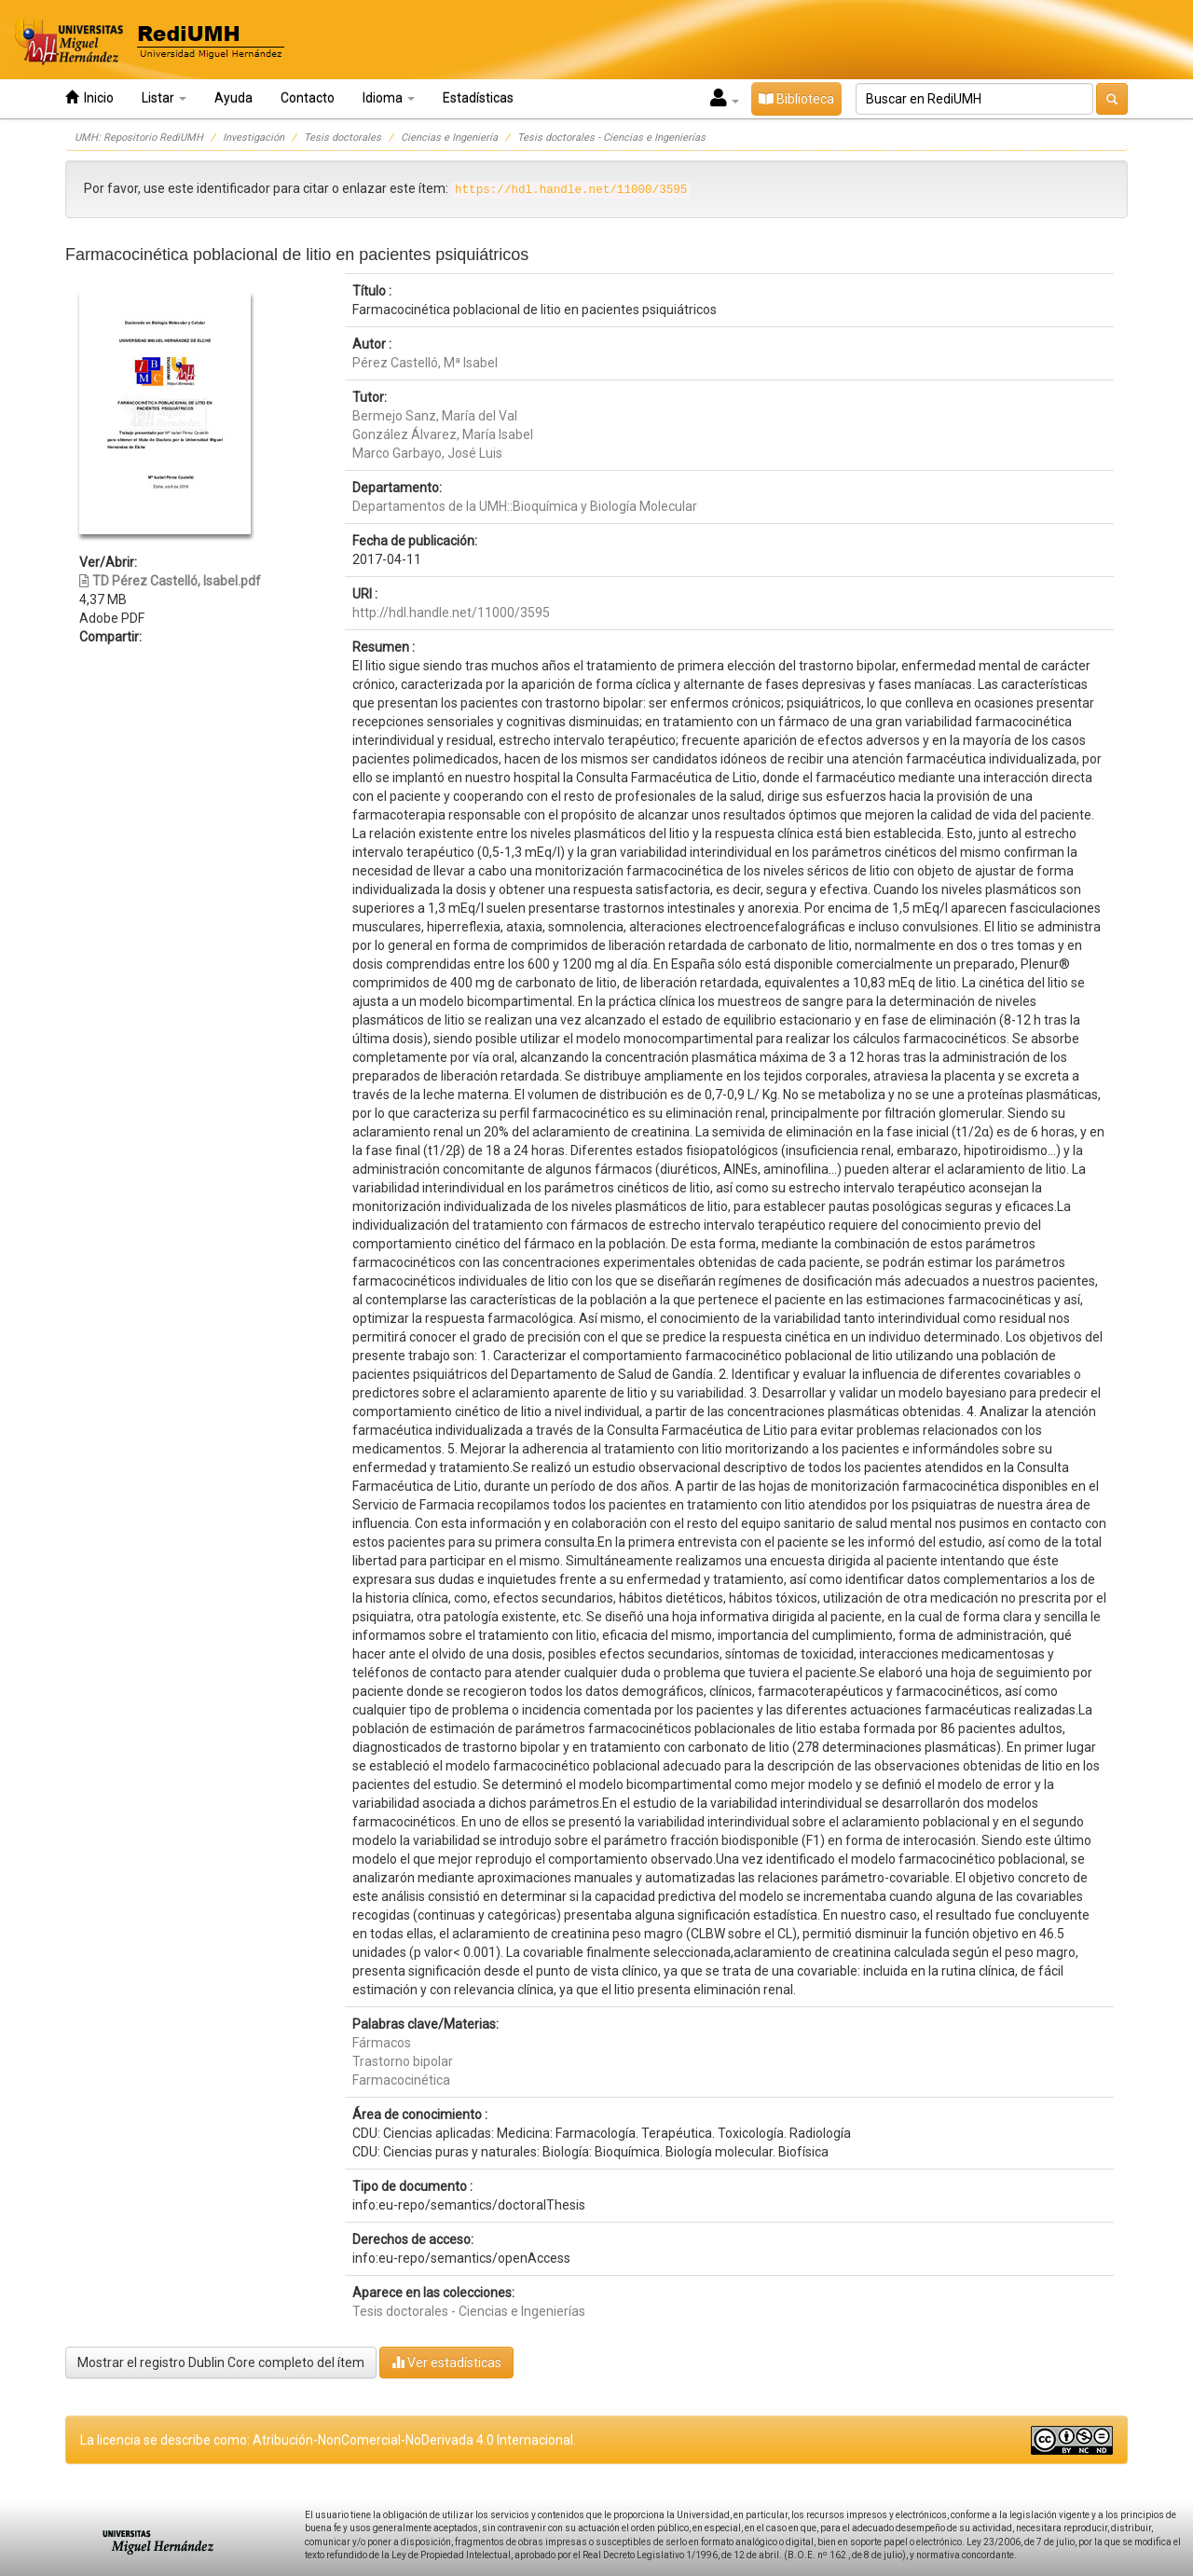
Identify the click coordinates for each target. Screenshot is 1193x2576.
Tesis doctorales (342, 137)
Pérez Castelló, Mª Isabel (425, 362)
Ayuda (233, 97)
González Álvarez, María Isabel (442, 434)
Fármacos (381, 2042)
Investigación (253, 137)
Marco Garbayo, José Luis (427, 453)
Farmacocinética (401, 2080)
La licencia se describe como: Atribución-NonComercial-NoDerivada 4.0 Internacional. (328, 2439)
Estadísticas (478, 97)
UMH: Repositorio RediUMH (139, 137)
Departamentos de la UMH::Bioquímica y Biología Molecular (524, 506)
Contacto (308, 97)
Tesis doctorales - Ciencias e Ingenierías (611, 137)
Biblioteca (796, 98)
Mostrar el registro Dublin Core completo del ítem (220, 2362)
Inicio (89, 97)
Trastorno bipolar (402, 2061)
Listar (164, 97)
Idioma (389, 97)
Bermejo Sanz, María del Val (434, 415)
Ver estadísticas (446, 2362)
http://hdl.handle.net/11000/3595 (451, 612)
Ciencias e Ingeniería (449, 137)
